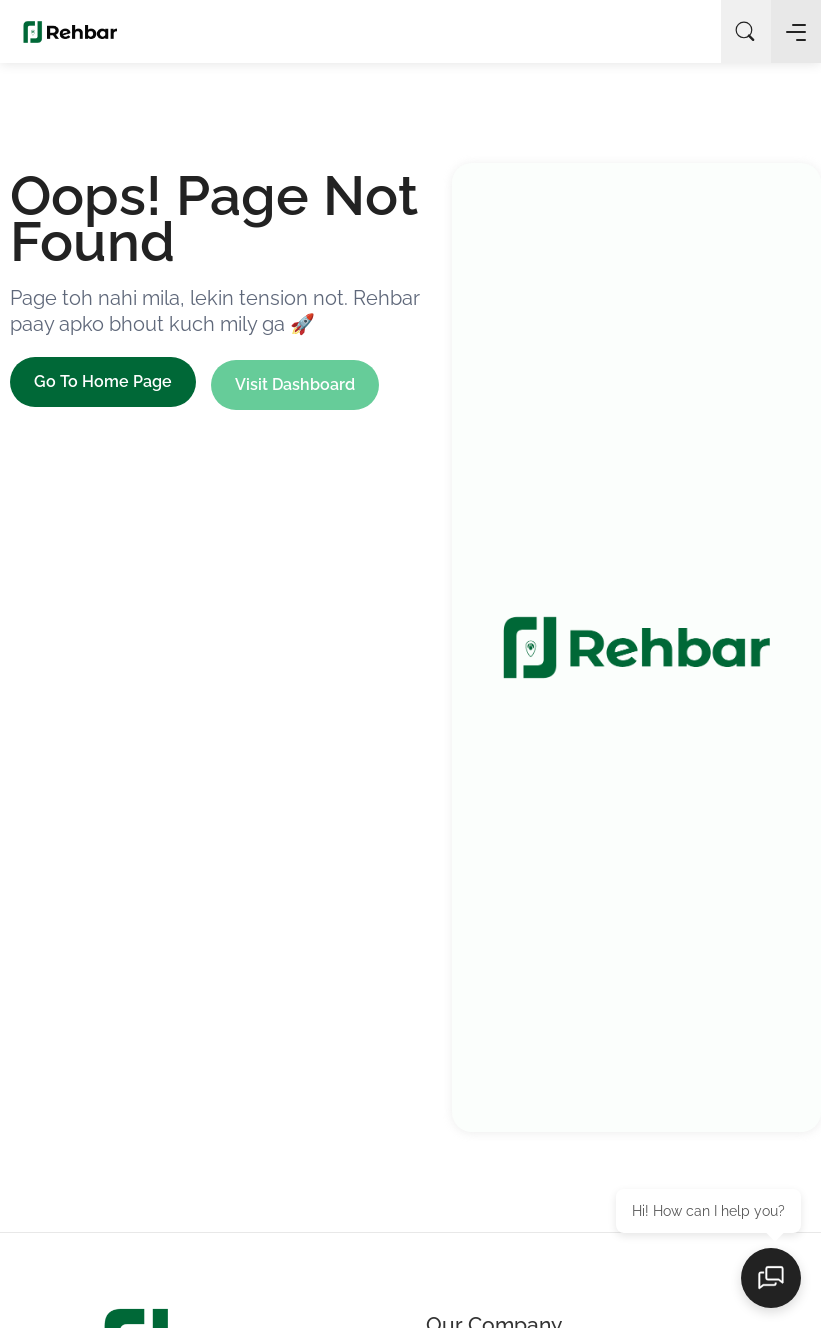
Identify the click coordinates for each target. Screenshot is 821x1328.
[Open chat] (771, 1278)
